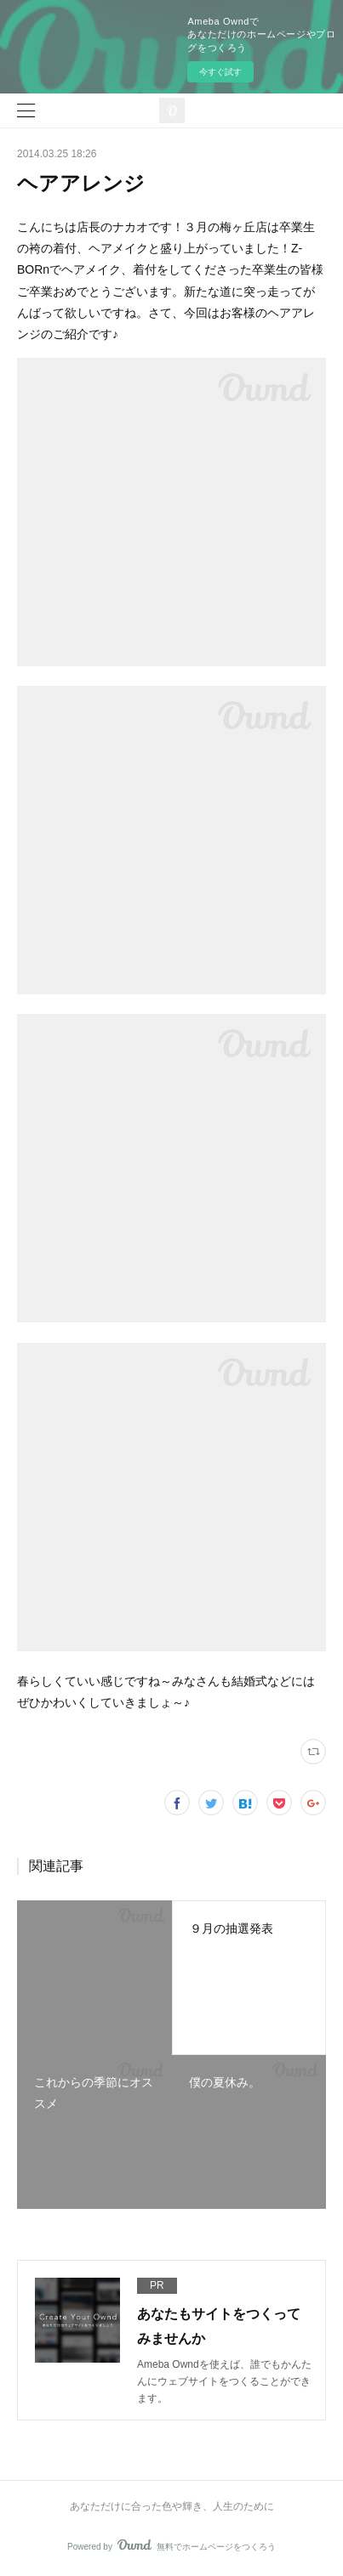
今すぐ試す (220, 71)
